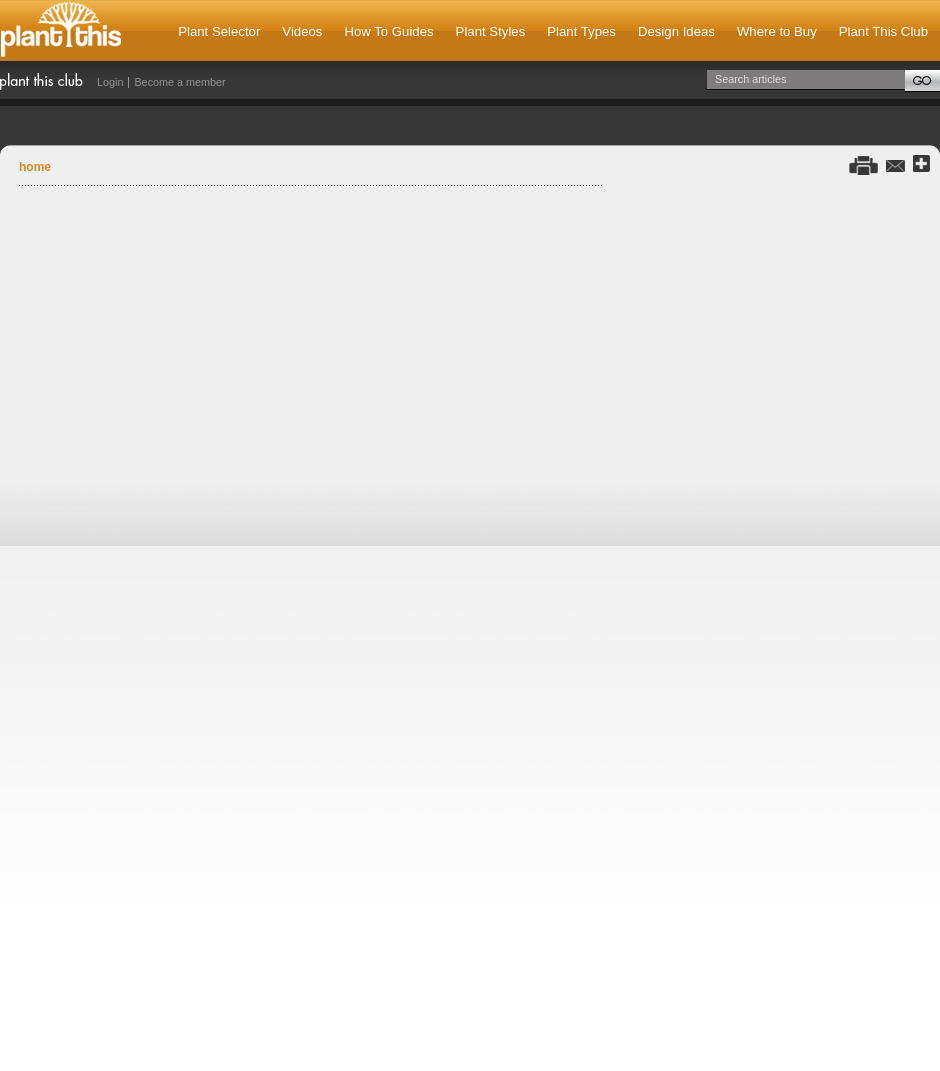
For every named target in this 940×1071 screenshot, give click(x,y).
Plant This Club (883, 31)
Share (921, 164)
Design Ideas (676, 31)
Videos (302, 31)
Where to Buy (777, 31)
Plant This (61, 30)
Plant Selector (219, 31)
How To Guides (388, 31)
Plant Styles (491, 31)
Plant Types (581, 31)
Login (110, 82)
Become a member (179, 82)
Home (35, 167)
